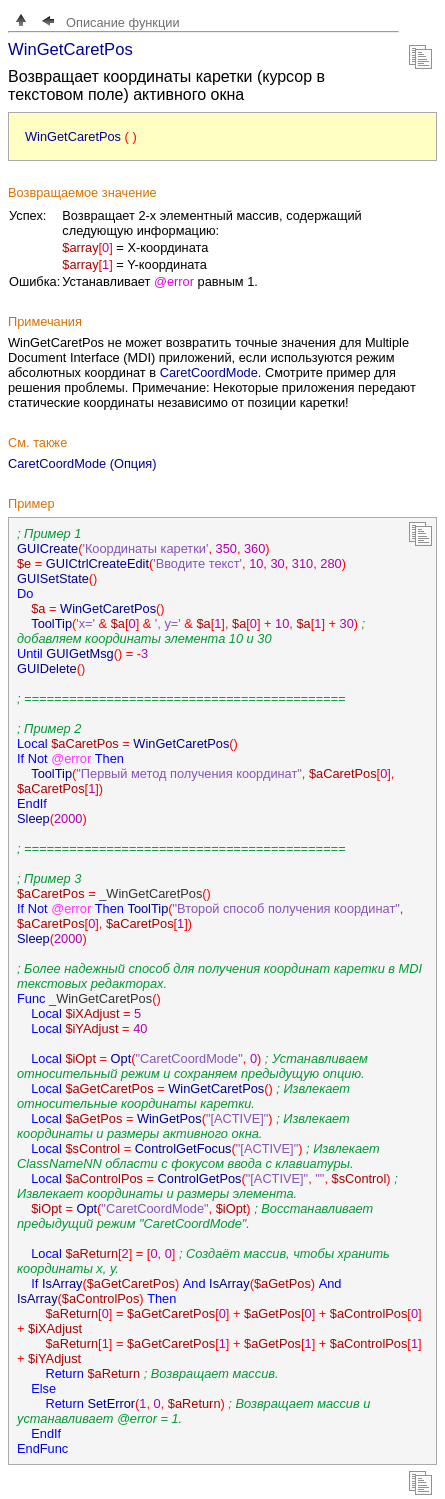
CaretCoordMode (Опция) (82, 463)
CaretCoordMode (209, 372)
